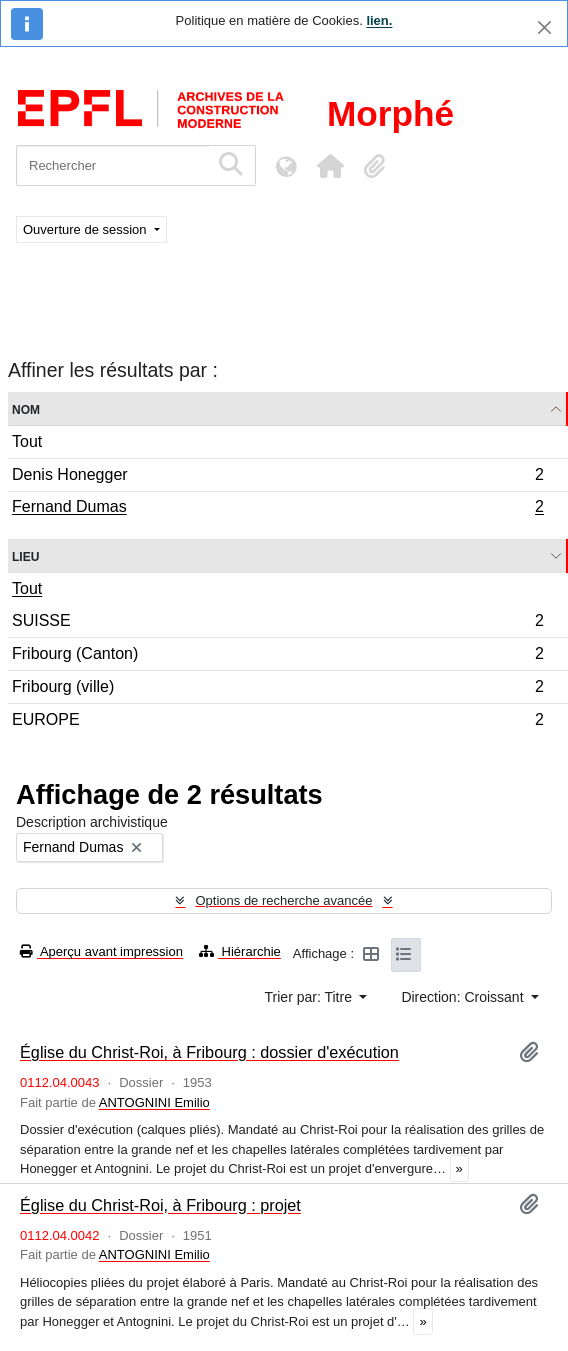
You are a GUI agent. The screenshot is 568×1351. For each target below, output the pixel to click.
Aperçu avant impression (101, 951)
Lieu (25, 555)
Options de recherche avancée (283, 900)
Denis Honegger (277, 477)
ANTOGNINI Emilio (154, 1102)
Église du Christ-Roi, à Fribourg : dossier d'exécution (209, 1052)
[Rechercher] (112, 165)
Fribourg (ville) (277, 689)
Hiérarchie (240, 951)
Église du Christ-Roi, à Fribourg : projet (160, 1205)
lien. (379, 20)
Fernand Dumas (277, 509)
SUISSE (277, 623)
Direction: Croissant (464, 997)
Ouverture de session (86, 229)
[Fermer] (544, 27)
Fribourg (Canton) (277, 656)
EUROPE (277, 722)
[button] (330, 166)
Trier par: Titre (310, 997)
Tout (27, 441)
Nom (26, 408)
